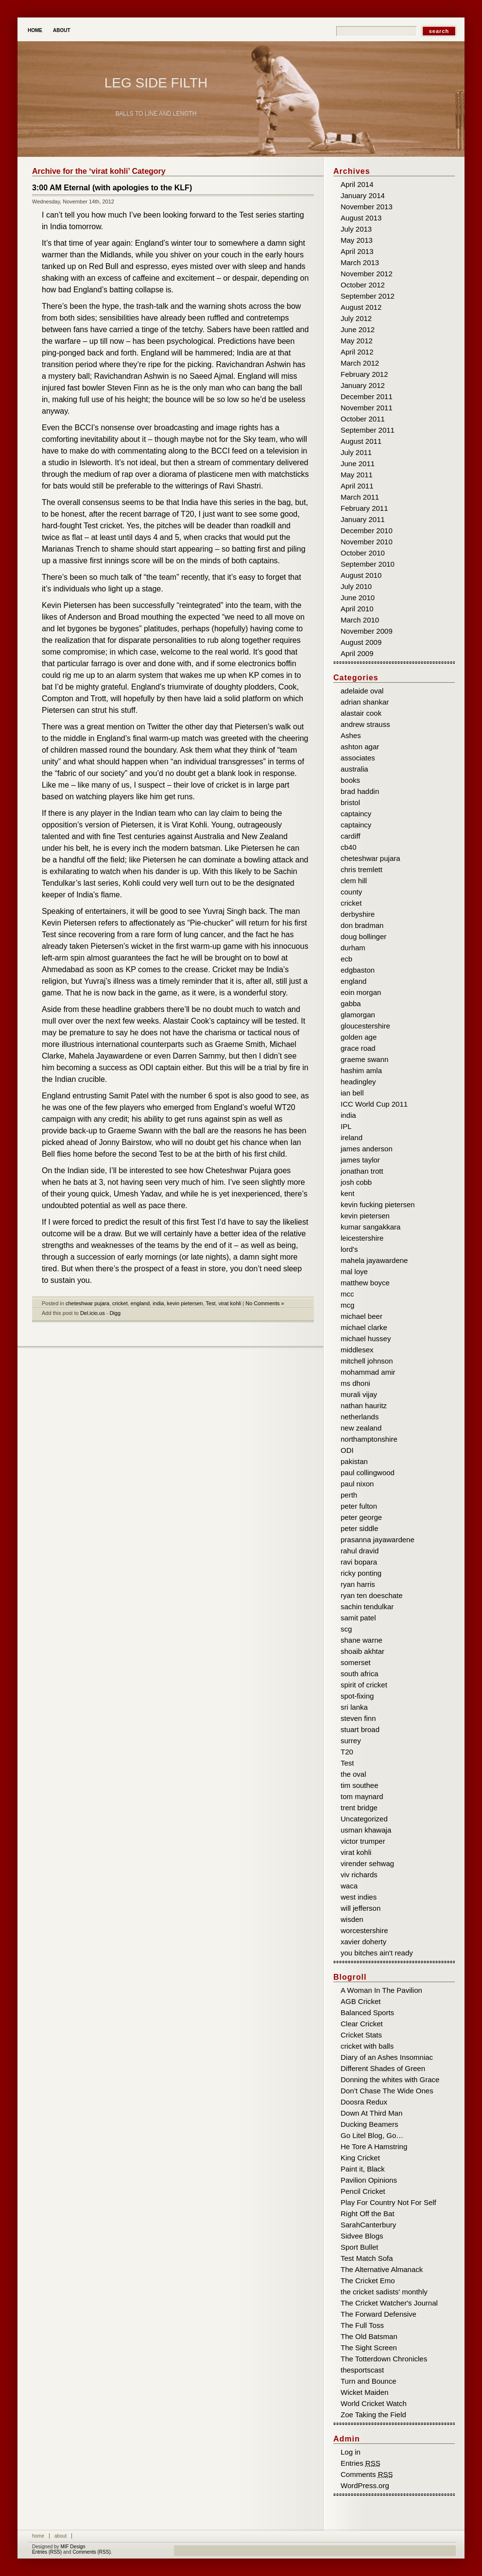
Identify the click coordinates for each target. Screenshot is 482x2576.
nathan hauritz (364, 1405)
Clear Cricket (362, 2024)
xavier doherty (363, 1941)
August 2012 (361, 307)
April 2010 (357, 609)
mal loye (354, 1271)
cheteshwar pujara (87, 1303)
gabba (351, 1003)
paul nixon (357, 1484)
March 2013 (360, 262)
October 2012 (363, 285)
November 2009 (367, 631)
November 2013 (367, 206)
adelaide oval (362, 691)
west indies (359, 1897)
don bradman (362, 925)
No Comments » (264, 1303)
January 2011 (363, 519)
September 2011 (368, 430)
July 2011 (356, 452)
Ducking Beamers (369, 2124)
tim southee (360, 1785)
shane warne (361, 1640)
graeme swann (364, 1059)
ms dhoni (355, 1383)
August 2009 (361, 642)
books (350, 780)
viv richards (359, 1874)
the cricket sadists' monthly (384, 2292)
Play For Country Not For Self (388, 2202)
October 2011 (363, 419)
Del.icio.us (92, 1313)
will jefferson (360, 1908)
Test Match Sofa (367, 2258)
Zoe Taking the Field (373, 2414)
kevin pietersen (185, 1303)
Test (210, 1303)
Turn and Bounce (368, 2381)
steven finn (358, 1718)
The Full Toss (362, 2325)
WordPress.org (365, 2485)
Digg (114, 1313)
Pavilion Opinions (369, 2180)
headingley (358, 1082)
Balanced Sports (367, 2012)
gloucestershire (365, 1026)
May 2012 (357, 341)
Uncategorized (364, 1819)
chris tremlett (361, 869)
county (351, 892)
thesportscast (362, 2370)
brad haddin (360, 791)
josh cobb (356, 1182)
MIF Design (72, 2546)
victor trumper (363, 1841)
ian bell (352, 1093)
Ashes (351, 735)
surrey (351, 1740)
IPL (346, 1126)
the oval (353, 1774)
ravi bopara (359, 1562)
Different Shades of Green (383, 2068)
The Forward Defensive (378, 2314)
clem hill (354, 880)
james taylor (360, 1160)
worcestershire (364, 1930)
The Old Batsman (369, 2336)
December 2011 (367, 396)
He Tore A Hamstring (374, 2146)
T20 (347, 1752)
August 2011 (361, 441)
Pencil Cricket (363, 2191)
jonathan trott (362, 1171)
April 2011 (357, 486)
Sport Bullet (360, 2247)
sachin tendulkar (367, 1606)
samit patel (358, 1618)
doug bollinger (363, 936)
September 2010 (368, 564)
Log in (351, 2452)
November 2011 (367, 408)
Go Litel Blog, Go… (372, 2135)
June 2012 (358, 329)
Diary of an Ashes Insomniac (387, 2057)
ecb (346, 959)
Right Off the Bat (368, 2213)
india (158, 1303)
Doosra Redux (364, 2102)
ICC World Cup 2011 (374, 1104)
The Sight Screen (369, 2347)
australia (354, 769)
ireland (351, 1137)
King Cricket (360, 2158)
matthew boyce (365, 1283)
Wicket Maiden (364, 2392)
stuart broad (360, 1729)
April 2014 (357, 184)
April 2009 (357, 653)
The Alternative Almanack (382, 2269)
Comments (367, 2474)
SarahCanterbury (368, 2225)
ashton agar (360, 746)
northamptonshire (369, 1439)
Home (35, 30)
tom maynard (362, 1796)
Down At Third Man (371, 2113)
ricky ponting (361, 1573)
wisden (352, 1919)
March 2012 (360, 363)
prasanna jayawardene (377, 1539)
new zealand (361, 1428)
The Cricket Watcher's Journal (389, 2303)
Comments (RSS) (91, 2552)
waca (349, 1886)
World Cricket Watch (374, 2403)
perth (349, 1495)
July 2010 (356, 586)
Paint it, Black (363, 2169)
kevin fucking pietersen (378, 1204)
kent (347, 1193)
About (61, 30)
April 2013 (357, 251)
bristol (350, 802)
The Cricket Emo (368, 2280)
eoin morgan (361, 992)
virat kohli (230, 1303)
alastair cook (361, 713)
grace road (358, 1048)
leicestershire (362, 1238)
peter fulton (359, 1506)
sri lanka (354, 1707)
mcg (347, 1305)
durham (353, 947)
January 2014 (363, 195)
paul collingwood (368, 1472)
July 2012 (356, 318)
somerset (356, 1662)
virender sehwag (367, 1863)
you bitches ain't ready (377, 1953)
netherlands (360, 1417)
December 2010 (367, 530)
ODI (347, 1450)
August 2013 (361, 218)
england (140, 1303)
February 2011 (364, 508)
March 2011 (360, 497)
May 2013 (357, 240)
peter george (361, 1517)
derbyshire (358, 914)
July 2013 (356, 229)
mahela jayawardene (374, 1260)
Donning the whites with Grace (390, 2079)
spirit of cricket (364, 1685)
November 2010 (367, 542)
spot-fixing (357, 1696)
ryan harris (358, 1584)
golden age (359, 1037)
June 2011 (358, 463)
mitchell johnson (367, 1361)
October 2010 (363, 553)
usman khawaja (366, 1830)
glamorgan (358, 1014)
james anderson (367, 1149)
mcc (347, 1294)
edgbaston (358, 970)
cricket (120, 1303)
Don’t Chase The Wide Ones (387, 2091)
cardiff (351, 836)
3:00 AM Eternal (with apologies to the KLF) (112, 188)
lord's (349, 1249)
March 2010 (360, 620)
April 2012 (357, 352)
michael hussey (366, 1338)
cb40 (349, 847)
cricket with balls (367, 2046)
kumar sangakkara (370, 1227)
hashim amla (361, 1070)
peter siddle (360, 1528)
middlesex (357, 1350)
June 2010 (358, 597)
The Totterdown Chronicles (384, 2359)
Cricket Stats (361, 2035)
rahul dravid (360, 1551)
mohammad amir (368, 1372)
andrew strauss (365, 724)
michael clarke (364, 1327)
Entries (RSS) (47, 2552)
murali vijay (359, 1394)
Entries (360, 2463)
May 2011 (357, 475)
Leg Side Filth (156, 82)
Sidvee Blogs (362, 2236)
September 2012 (368, 296)
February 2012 (364, 374)
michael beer (361, 1316)
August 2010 (361, 575)
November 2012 (367, 273)
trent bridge (359, 1807)
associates (358, 758)
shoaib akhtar (362, 1651)
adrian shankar (365, 702)
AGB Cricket (361, 2001)
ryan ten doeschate (372, 1595)
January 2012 (363, 385)
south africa (360, 1673)
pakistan (354, 1461)
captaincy (356, 813)
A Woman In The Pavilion (381, 1990)
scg (346, 1629)
